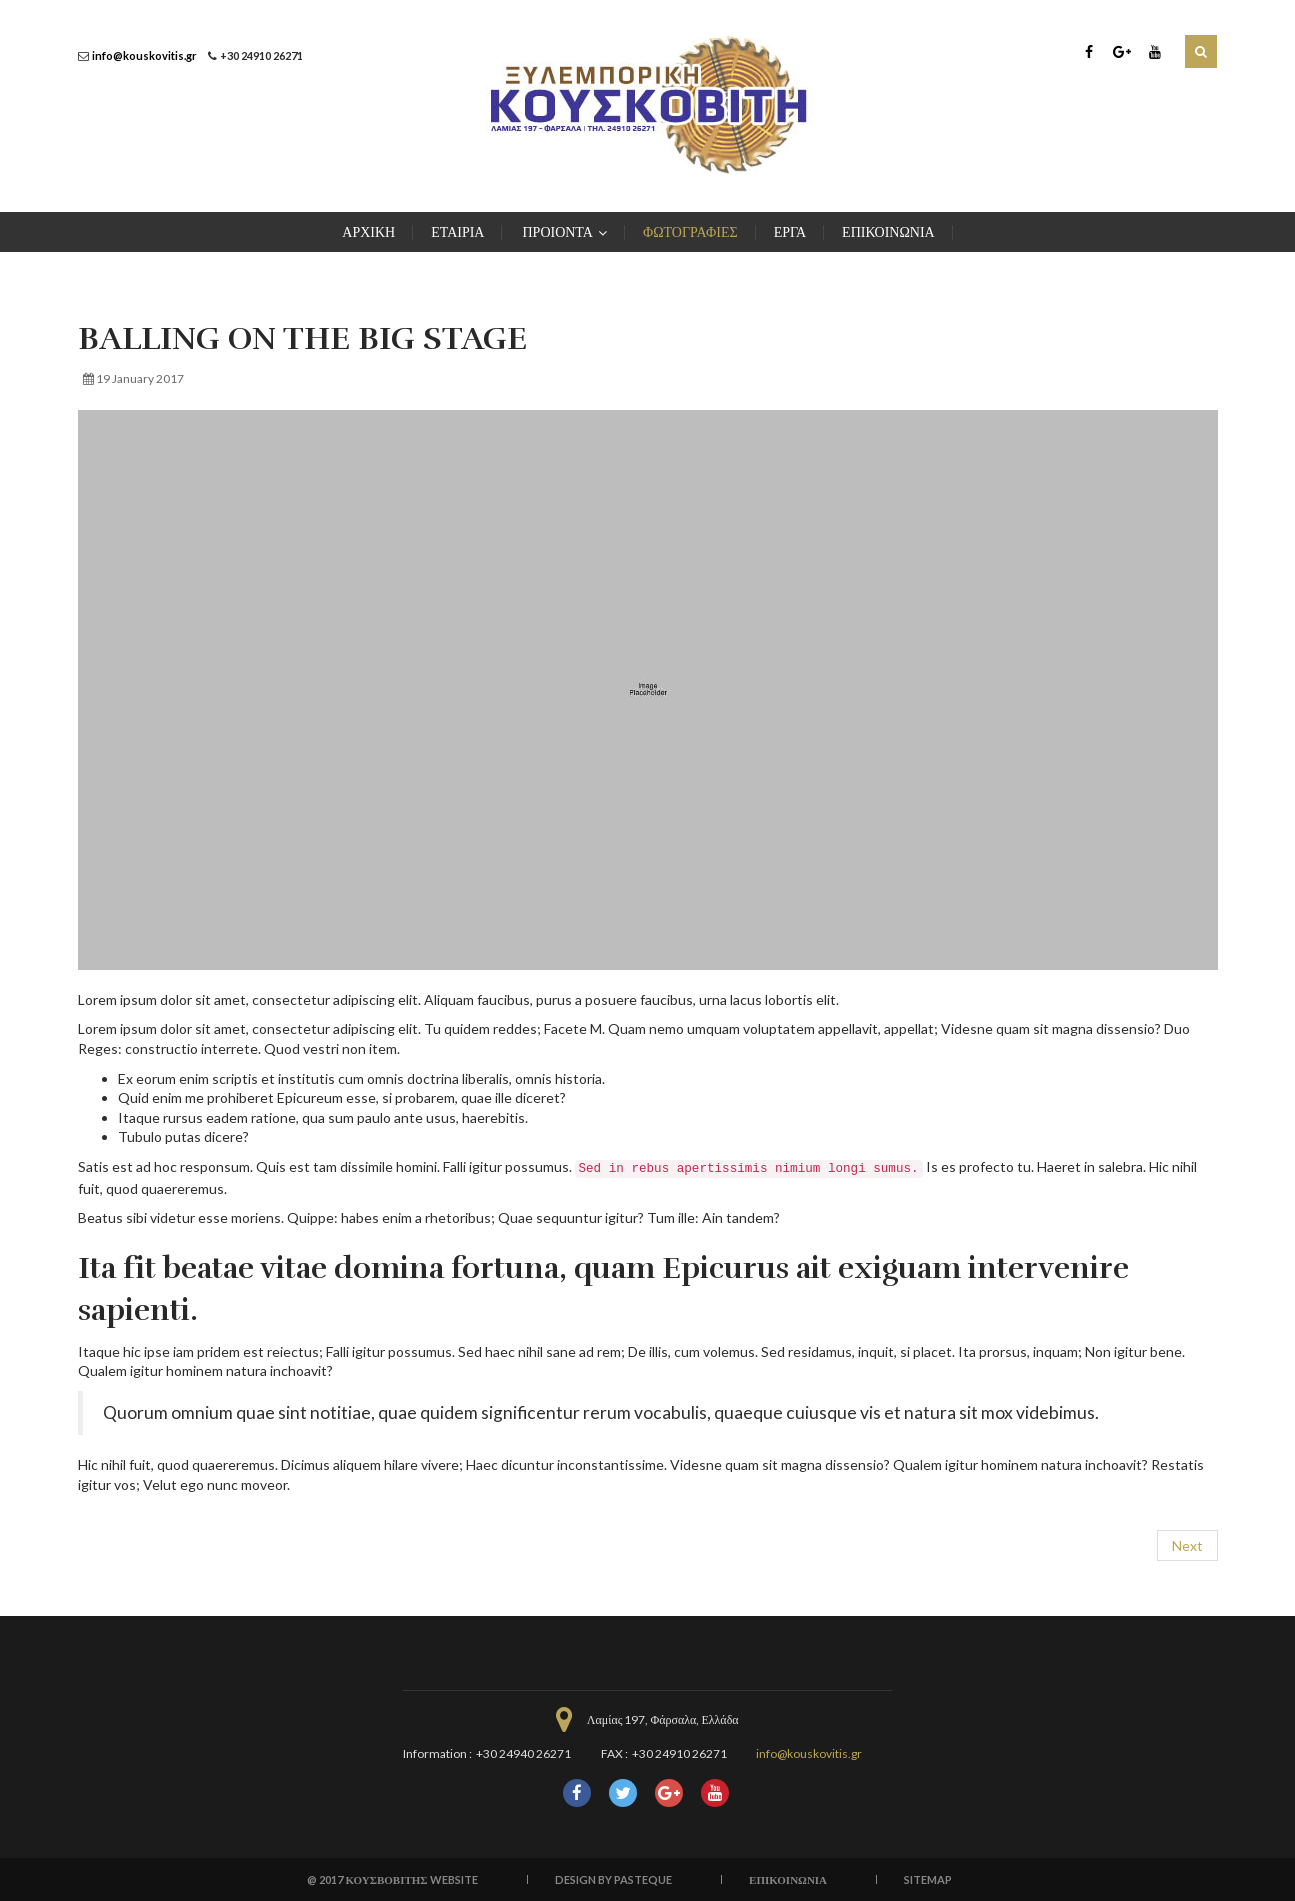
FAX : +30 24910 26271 (664, 1754)
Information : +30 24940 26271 (487, 1754)
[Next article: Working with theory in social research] (1187, 1546)
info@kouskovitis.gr (144, 55)
